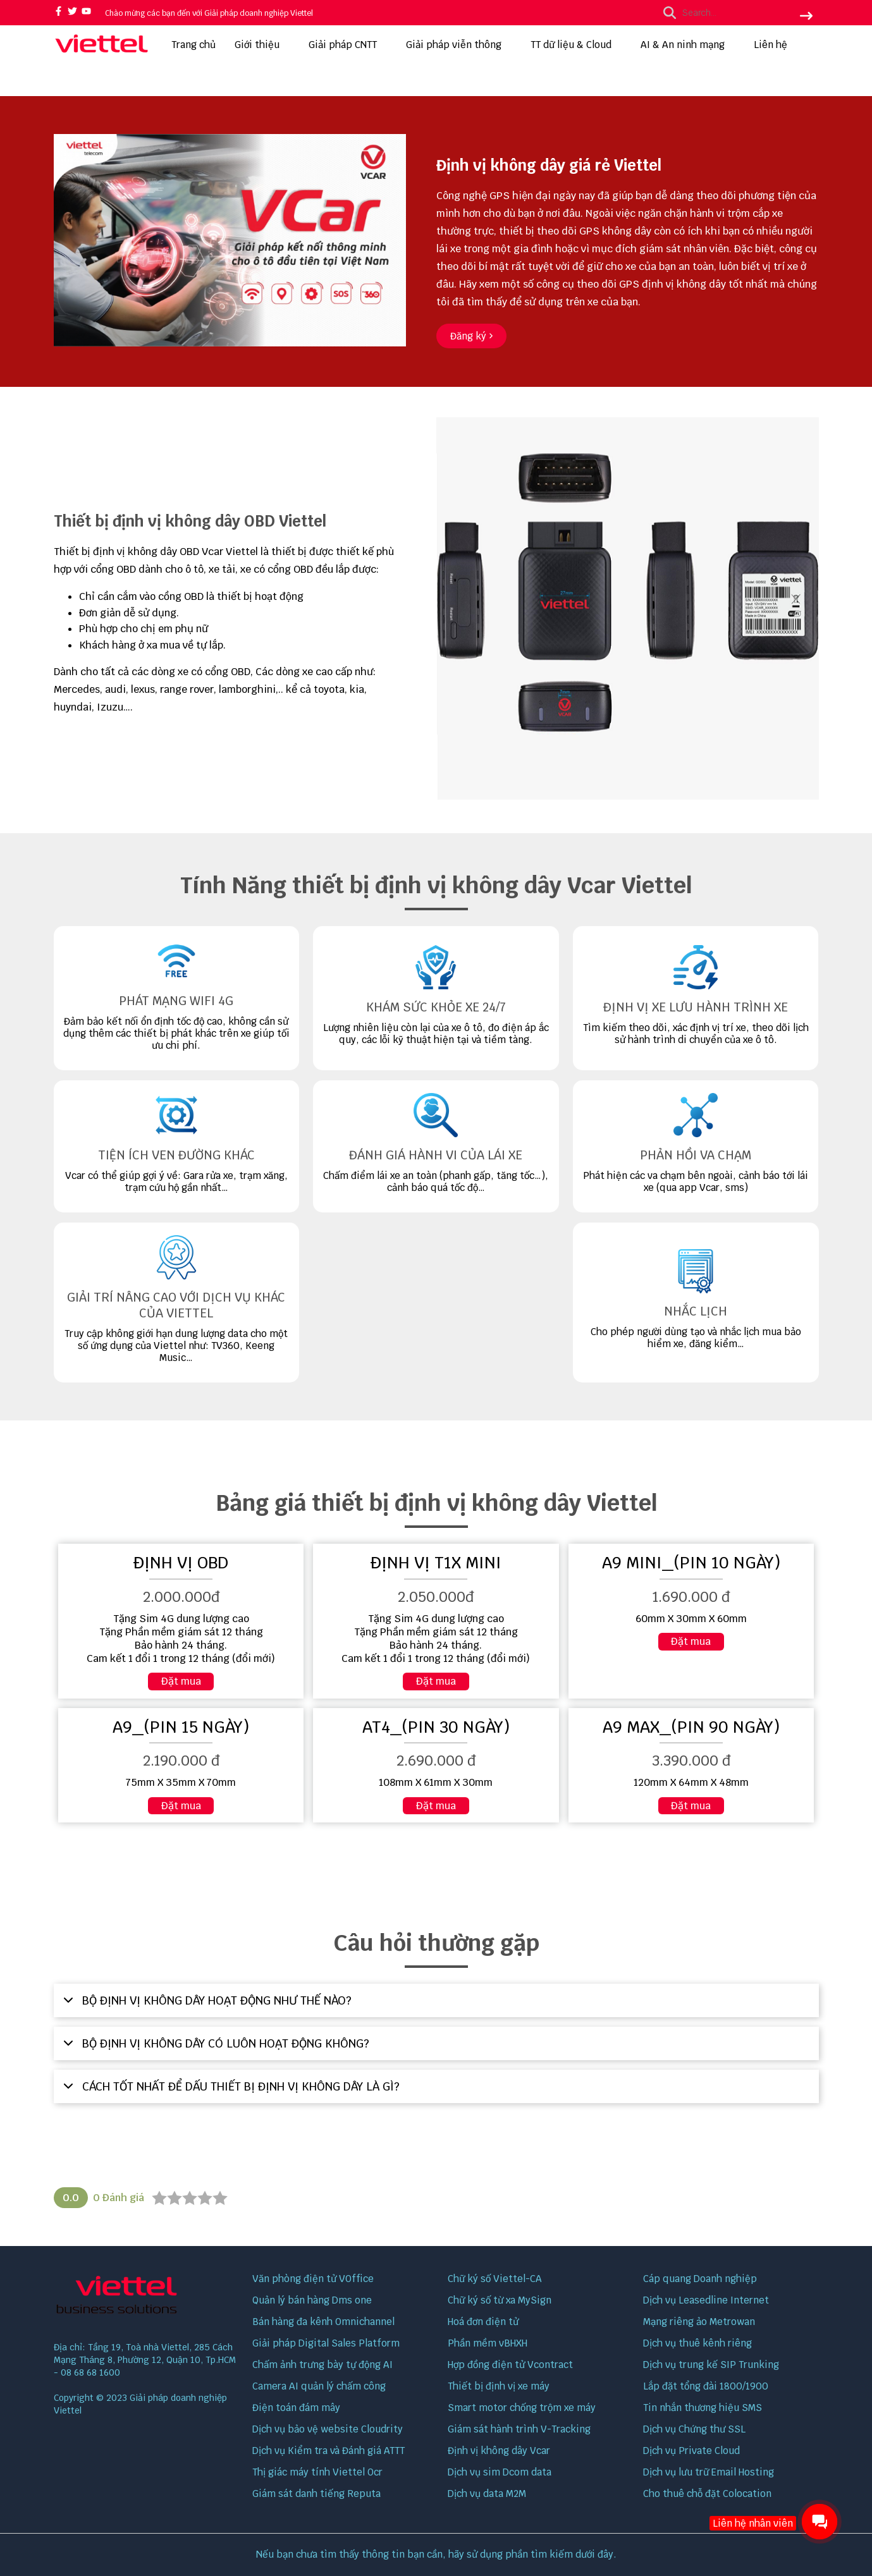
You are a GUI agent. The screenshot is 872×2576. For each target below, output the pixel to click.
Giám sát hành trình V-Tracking (519, 2429)
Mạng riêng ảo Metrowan (699, 2322)
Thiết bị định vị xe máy (499, 2386)
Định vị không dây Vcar (499, 2451)
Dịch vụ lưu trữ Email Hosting (708, 2472)
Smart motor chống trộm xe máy (522, 2408)
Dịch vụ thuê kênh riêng (697, 2343)
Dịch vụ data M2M (487, 2493)
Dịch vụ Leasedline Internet (706, 2300)
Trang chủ (193, 45)
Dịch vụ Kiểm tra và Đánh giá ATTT (328, 2451)
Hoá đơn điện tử (483, 2322)
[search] (735, 12)
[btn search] (806, 17)
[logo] (101, 52)
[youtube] (86, 12)
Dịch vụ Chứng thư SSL (694, 2429)
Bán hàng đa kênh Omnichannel (323, 2322)
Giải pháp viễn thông (459, 45)
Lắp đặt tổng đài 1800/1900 (705, 2386)
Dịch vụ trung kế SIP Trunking (711, 2365)
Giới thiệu (262, 45)
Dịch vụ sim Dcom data (499, 2472)
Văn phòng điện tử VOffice (313, 2279)
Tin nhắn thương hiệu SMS (702, 2408)
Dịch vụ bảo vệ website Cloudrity (327, 2429)
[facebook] (58, 12)
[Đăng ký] (471, 336)
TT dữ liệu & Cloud (576, 45)
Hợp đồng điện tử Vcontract (510, 2365)
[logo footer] (145, 2296)
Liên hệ (770, 45)
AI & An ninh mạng (688, 45)
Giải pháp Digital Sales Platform (326, 2343)
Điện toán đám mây (296, 2408)
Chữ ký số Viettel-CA (495, 2279)
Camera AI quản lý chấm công (319, 2386)
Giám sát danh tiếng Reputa (316, 2493)
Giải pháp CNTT (348, 45)
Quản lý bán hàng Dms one (312, 2300)
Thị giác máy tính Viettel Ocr (317, 2472)
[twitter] (72, 12)
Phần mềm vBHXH (487, 2343)
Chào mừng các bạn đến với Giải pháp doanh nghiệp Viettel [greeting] (209, 13)
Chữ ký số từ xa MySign (499, 2300)
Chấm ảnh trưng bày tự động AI (322, 2365)
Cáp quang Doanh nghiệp (700, 2279)
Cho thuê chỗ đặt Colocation (707, 2493)
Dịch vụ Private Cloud (691, 2451)
